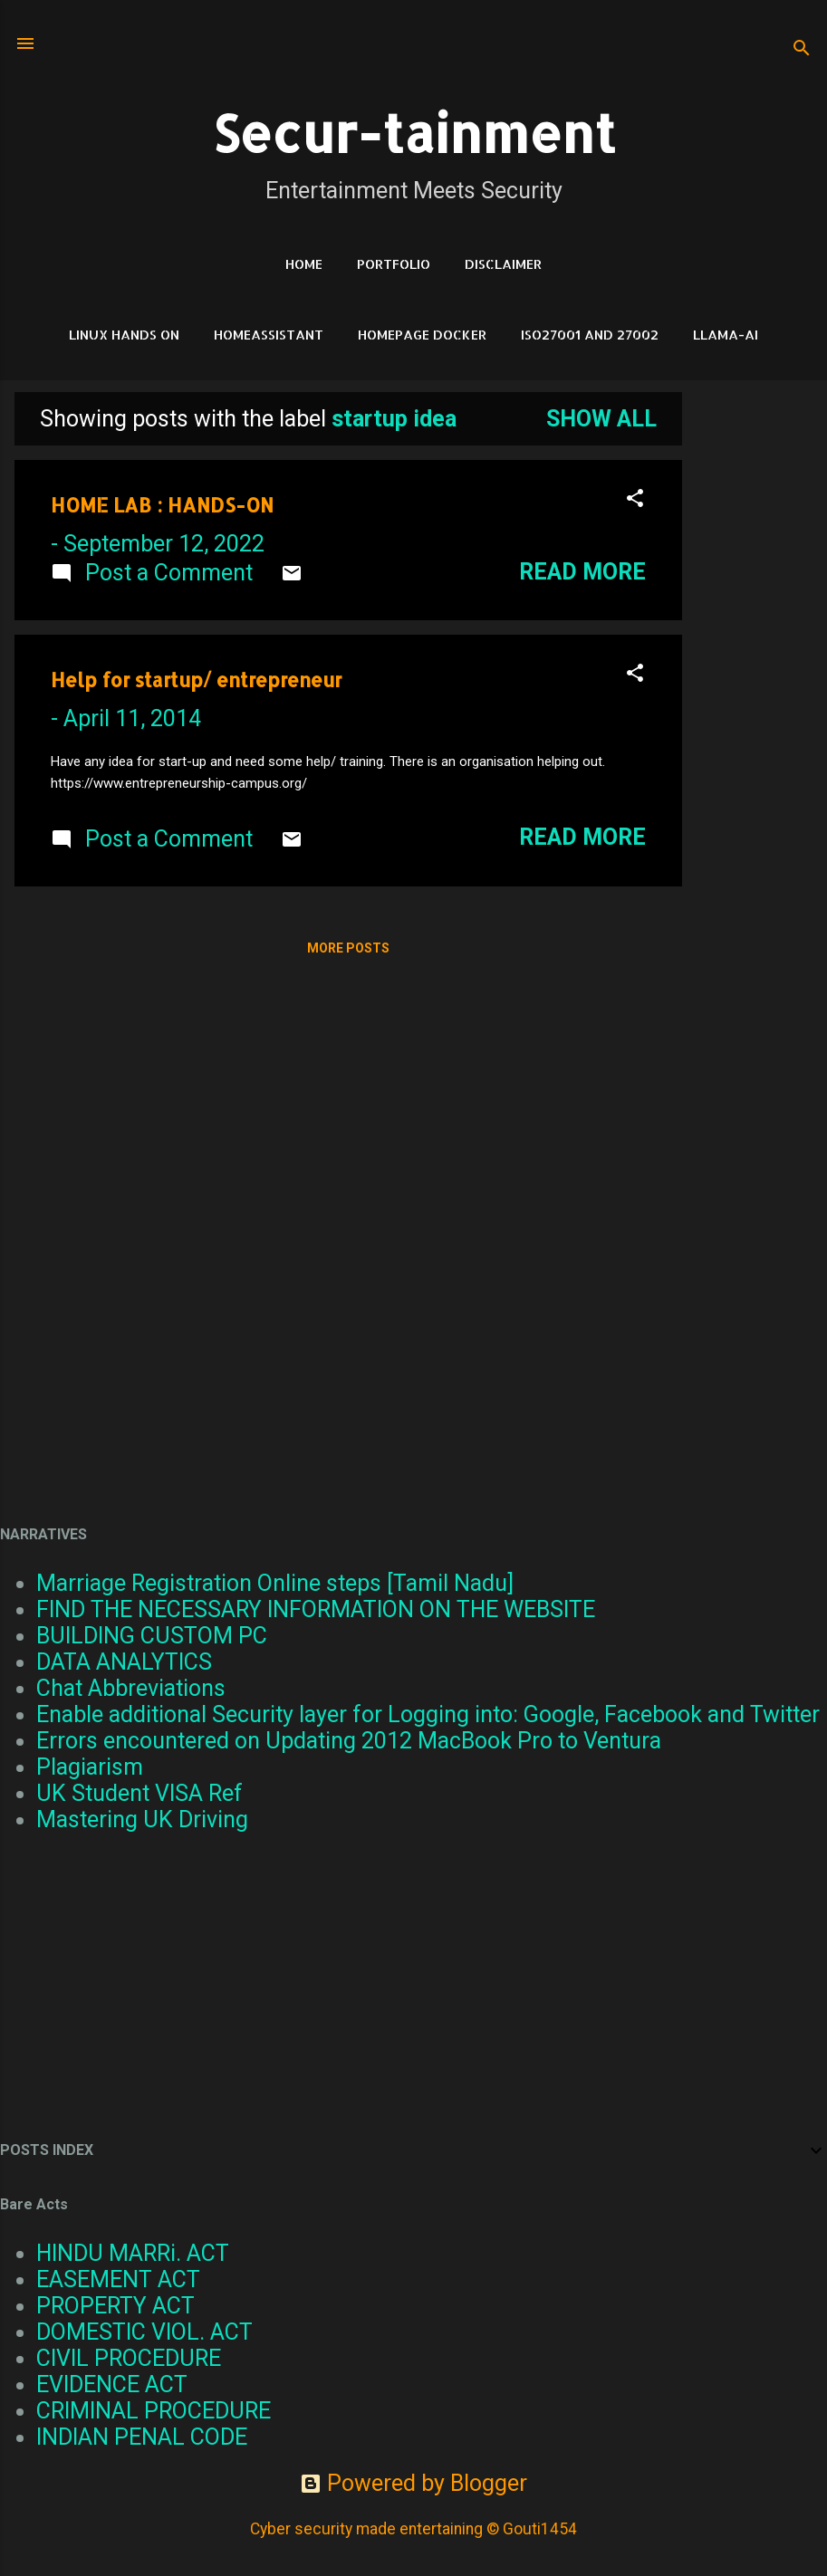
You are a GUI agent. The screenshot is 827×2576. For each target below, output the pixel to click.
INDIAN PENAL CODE (141, 2437)
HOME (303, 264)
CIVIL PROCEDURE (128, 2358)
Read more (582, 572)
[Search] (802, 49)
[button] (635, 499)
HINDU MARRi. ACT (132, 2253)
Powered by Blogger (413, 2483)
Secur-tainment (414, 133)
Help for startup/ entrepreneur (196, 679)
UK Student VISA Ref (139, 1793)
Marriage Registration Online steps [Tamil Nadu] (275, 1583)
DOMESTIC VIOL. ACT (144, 2332)
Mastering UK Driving (142, 1819)
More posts (348, 948)
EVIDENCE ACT (112, 2384)
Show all (601, 419)
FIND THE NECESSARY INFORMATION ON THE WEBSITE (315, 1609)
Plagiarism (89, 1767)
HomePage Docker (422, 334)
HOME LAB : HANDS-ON (162, 505)
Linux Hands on (124, 334)
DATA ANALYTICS (124, 1662)
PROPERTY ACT (115, 2306)
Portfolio (393, 264)
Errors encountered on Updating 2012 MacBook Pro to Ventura (348, 1741)
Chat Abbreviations (131, 1688)
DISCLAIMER (503, 264)
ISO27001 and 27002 (590, 334)
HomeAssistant (268, 334)
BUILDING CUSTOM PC (151, 1636)
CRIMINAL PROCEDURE (153, 2411)
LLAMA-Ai (725, 334)
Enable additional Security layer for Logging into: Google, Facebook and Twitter (428, 1714)
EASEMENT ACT (118, 2279)
